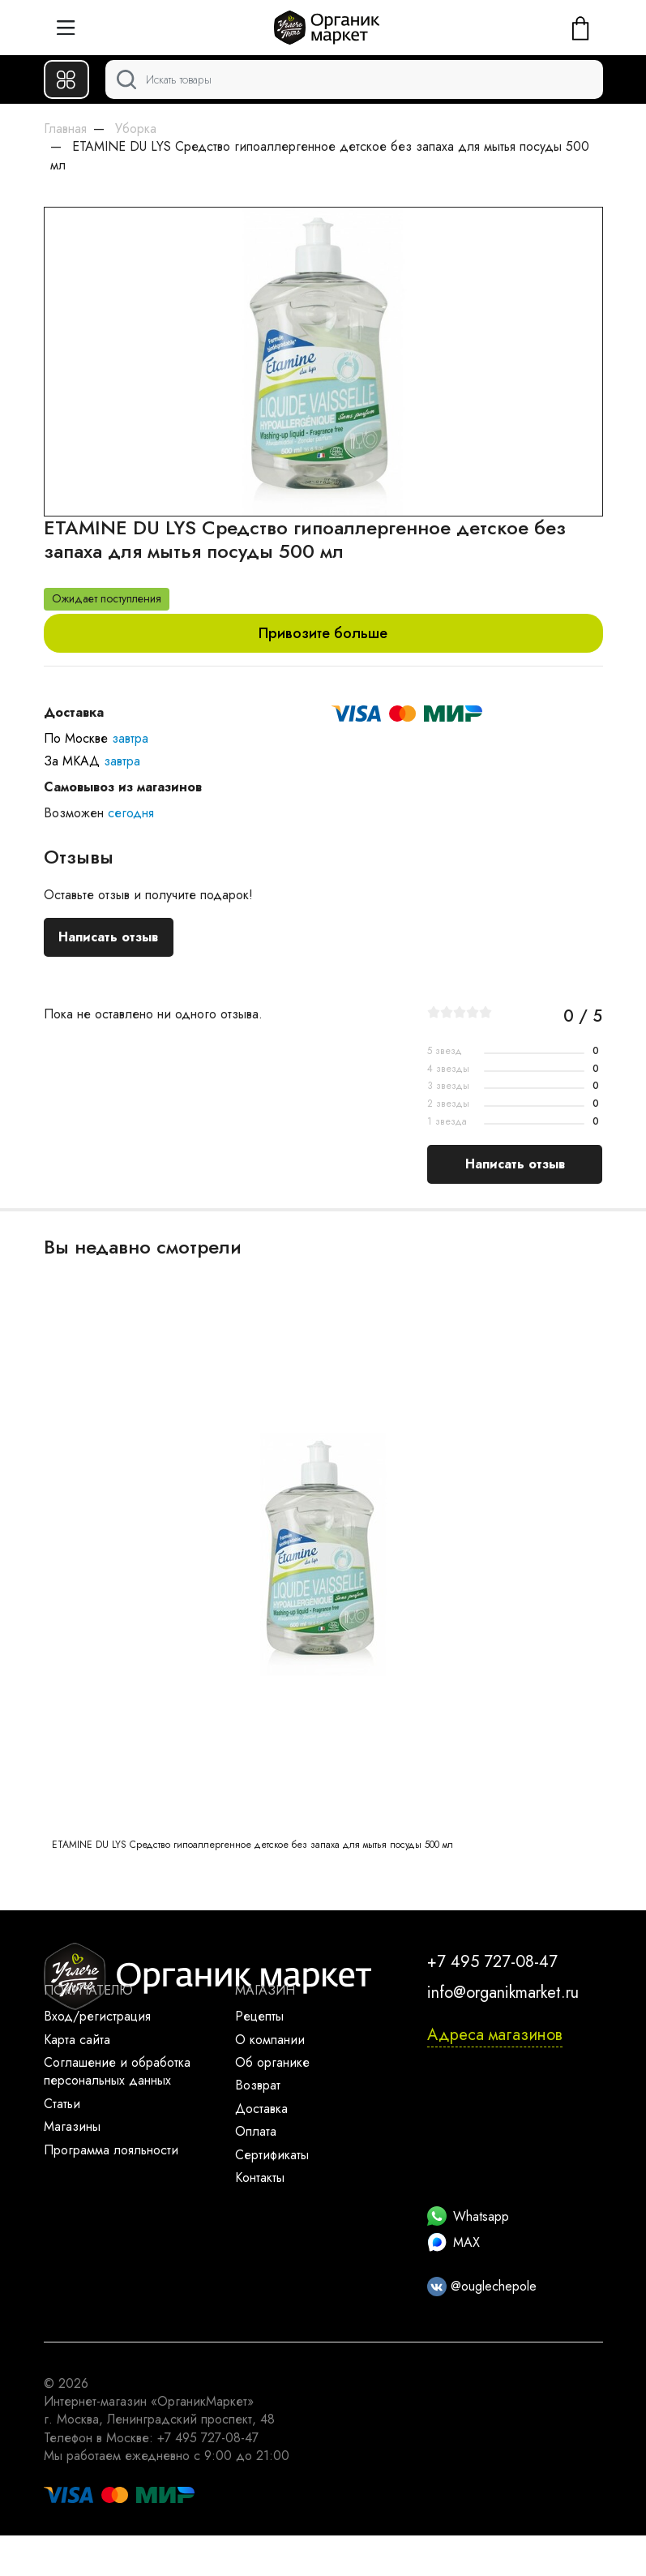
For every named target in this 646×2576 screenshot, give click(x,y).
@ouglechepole (482, 2286)
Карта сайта (77, 2039)
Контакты (259, 2177)
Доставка (261, 2108)
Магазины (72, 2126)
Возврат (257, 2085)
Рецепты (259, 2016)
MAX (453, 2242)
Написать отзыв (108, 937)
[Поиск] (354, 79)
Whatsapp (468, 2216)
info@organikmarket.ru (503, 1992)
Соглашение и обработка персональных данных (117, 2071)
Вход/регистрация (97, 2016)
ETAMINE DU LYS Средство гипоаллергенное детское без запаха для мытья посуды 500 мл (252, 1844)
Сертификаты (272, 2154)
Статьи (62, 2103)
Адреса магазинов (495, 2035)
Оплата (255, 2131)
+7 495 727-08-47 (492, 1962)
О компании (270, 2039)
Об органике (272, 2062)
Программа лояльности (111, 2150)
